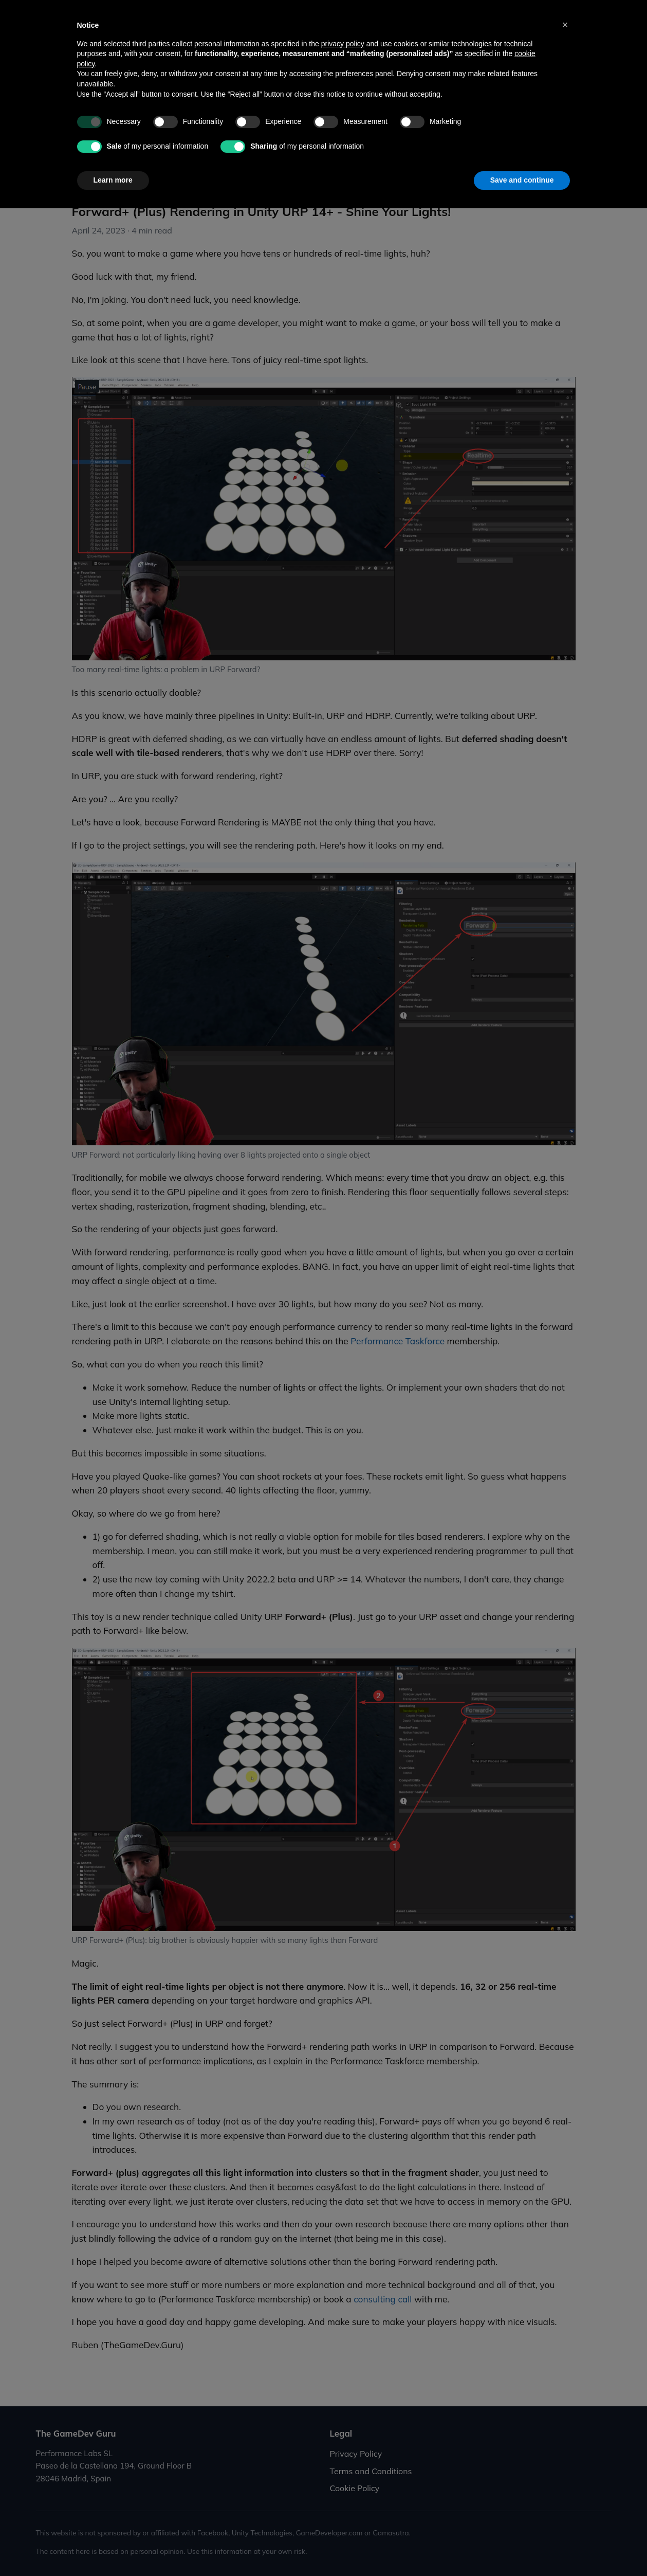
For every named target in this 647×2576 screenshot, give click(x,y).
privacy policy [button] (342, 2411)
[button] (565, 2392)
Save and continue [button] (522, 2548)
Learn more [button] (113, 2548)
